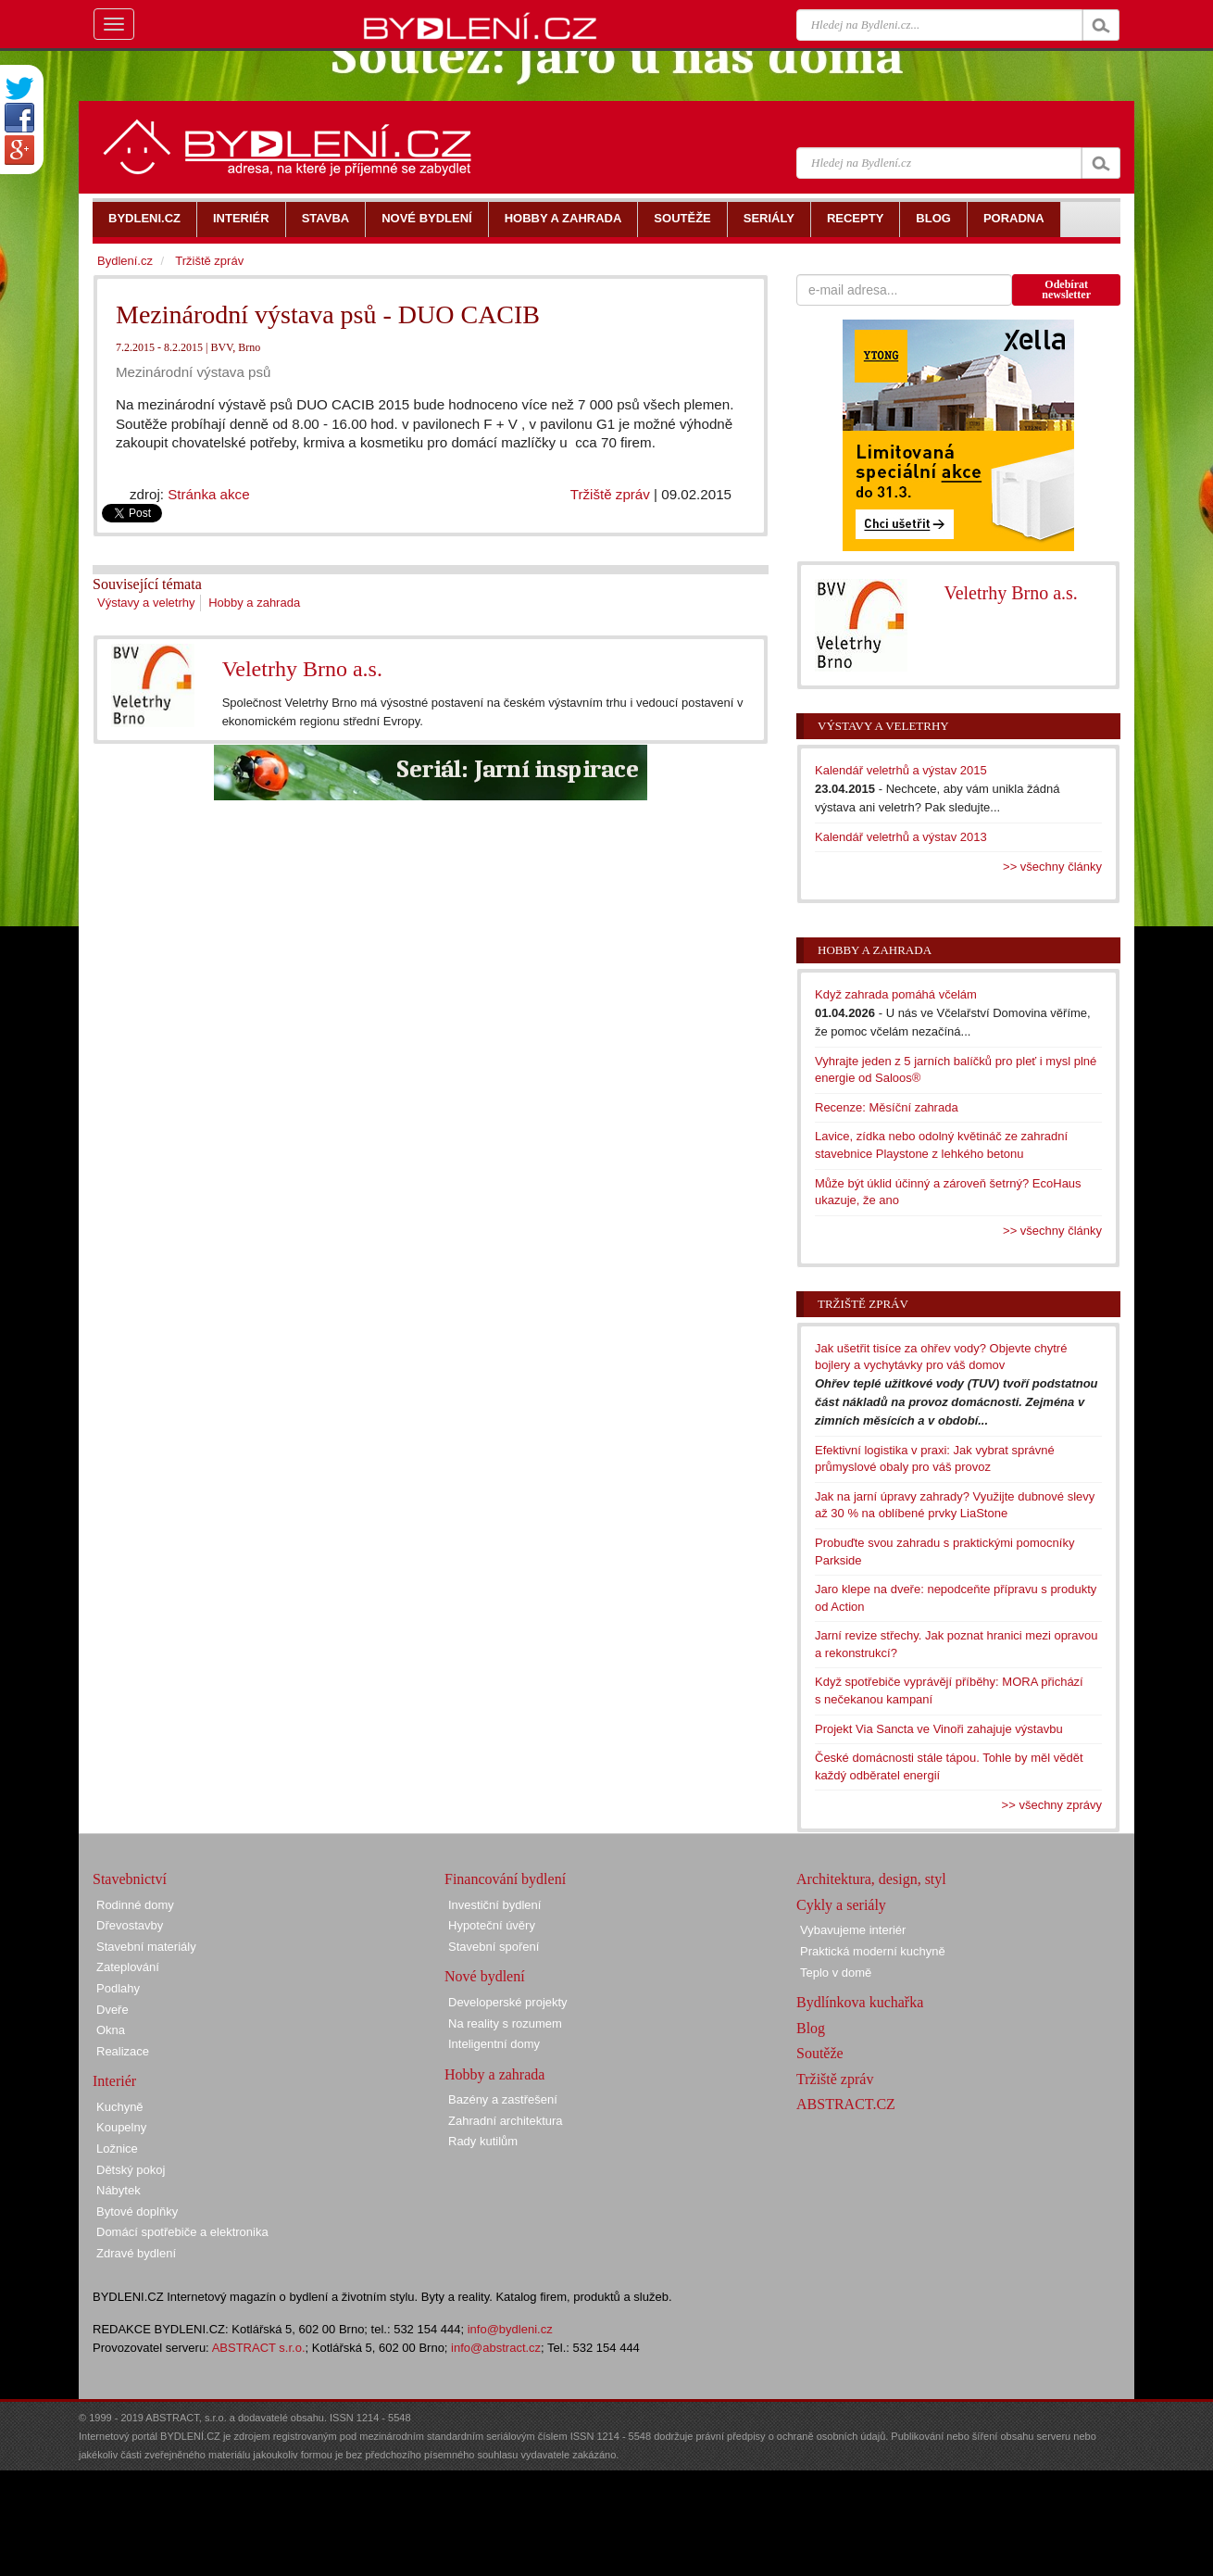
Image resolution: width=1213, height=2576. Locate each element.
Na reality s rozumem (505, 2023)
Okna (110, 2030)
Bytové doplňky (137, 2211)
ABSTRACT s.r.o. (259, 2348)
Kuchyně (120, 2107)
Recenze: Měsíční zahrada (886, 1107)
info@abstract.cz (496, 2348)
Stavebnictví (130, 1879)
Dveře (112, 2010)
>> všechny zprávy (1052, 1805)
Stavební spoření (493, 1947)
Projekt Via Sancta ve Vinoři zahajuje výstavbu (939, 1729)
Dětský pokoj (130, 2170)
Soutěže (820, 2053)
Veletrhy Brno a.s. (302, 669)
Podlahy (118, 1988)
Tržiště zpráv (610, 494)
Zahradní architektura (505, 2121)
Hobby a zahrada (254, 602)
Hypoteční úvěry (491, 1925)
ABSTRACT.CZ (845, 2104)
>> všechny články (1052, 866)
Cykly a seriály (841, 1905)
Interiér (114, 2081)
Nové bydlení (484, 1976)
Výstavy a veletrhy (146, 602)
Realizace (122, 2051)
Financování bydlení (505, 1879)
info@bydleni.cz (510, 2329)
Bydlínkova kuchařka (859, 2002)
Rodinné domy (135, 1905)
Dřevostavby (129, 1925)
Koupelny (121, 2127)
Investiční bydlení (494, 1905)
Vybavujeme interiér (853, 1930)
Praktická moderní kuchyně (872, 1951)
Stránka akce (208, 494)
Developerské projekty (508, 2002)
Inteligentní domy (494, 2044)
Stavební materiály (146, 1947)
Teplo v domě (835, 1972)
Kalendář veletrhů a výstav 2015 (901, 770)
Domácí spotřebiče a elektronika (182, 2232)
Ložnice (117, 2148)
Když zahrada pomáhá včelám (896, 994)
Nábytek (118, 2190)
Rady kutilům (483, 2141)
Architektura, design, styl (871, 1879)
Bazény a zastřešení (502, 2099)
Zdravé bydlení (136, 2253)
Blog (810, 2028)
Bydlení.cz (125, 261)
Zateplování (127, 1967)
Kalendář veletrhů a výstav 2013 (901, 837)
